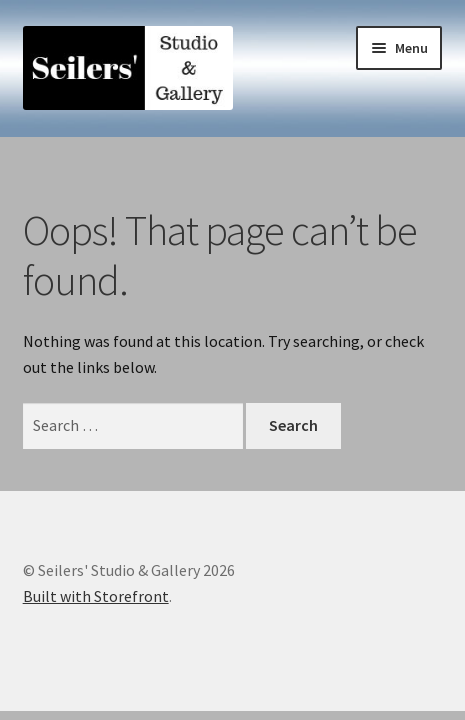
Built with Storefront (96, 596)
